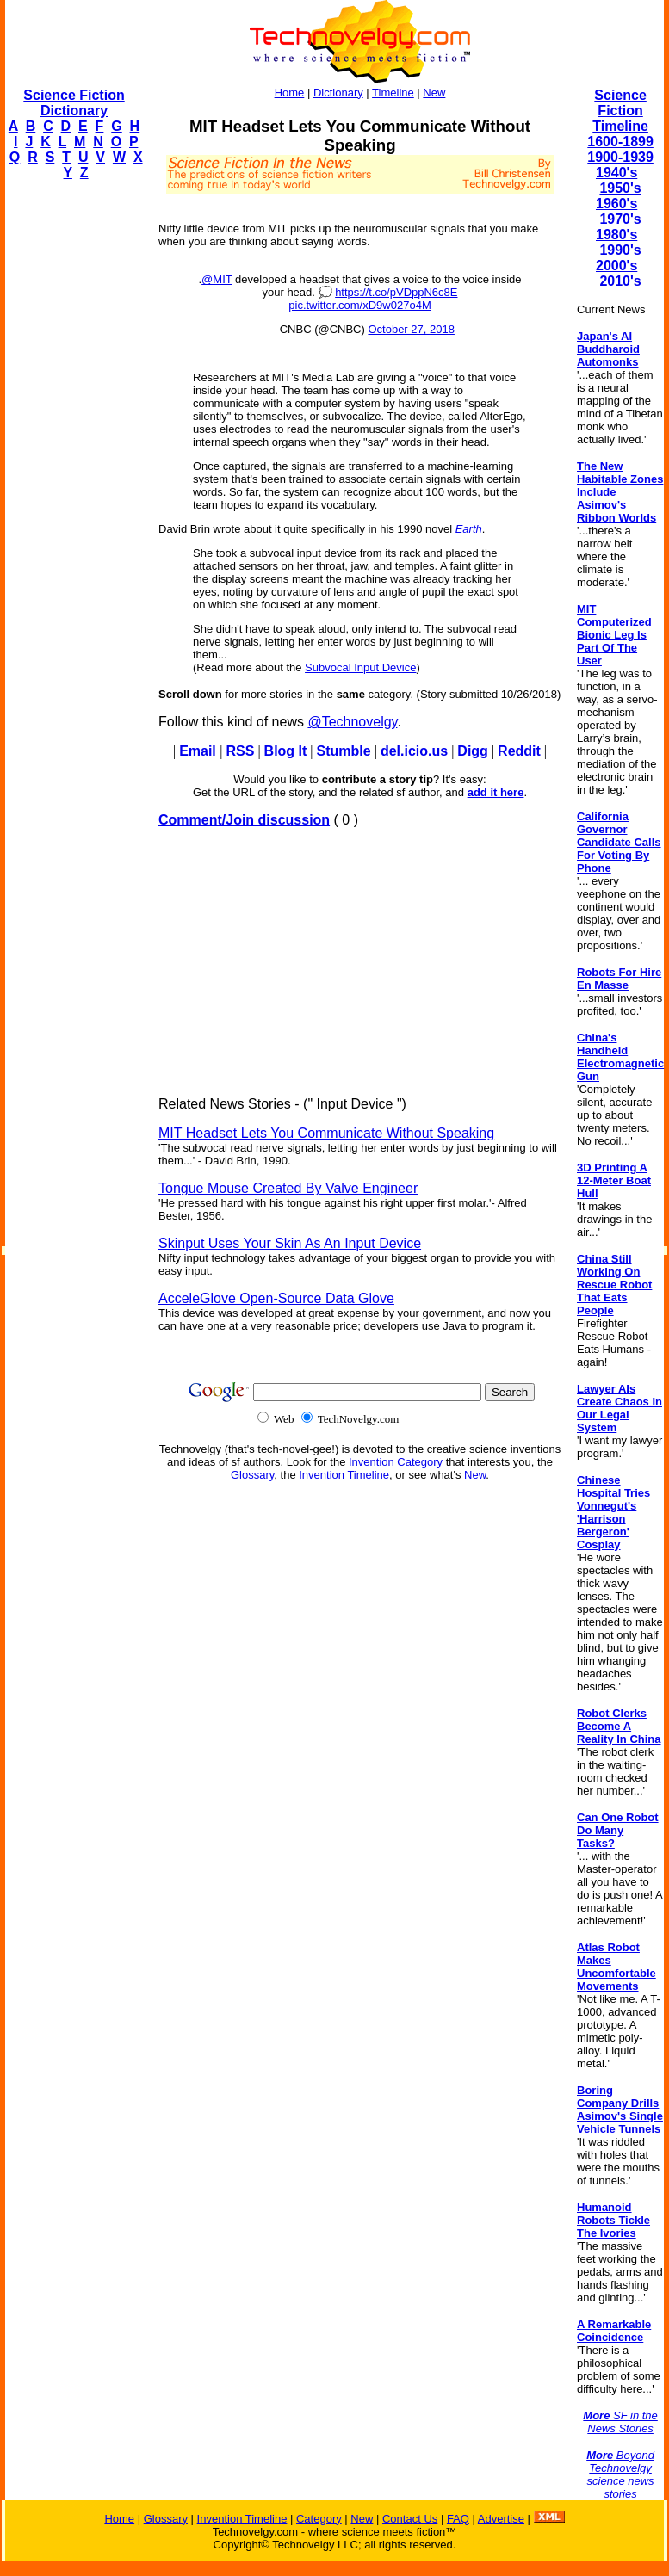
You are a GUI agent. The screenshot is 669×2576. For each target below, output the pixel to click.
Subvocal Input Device (360, 667)
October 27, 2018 (411, 329)
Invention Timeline (344, 1474)
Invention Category (396, 1461)
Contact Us (409, 2518)
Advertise (501, 2518)
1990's (620, 250)
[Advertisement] (74, 453)
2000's (616, 265)
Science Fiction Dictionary (73, 103)
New (434, 92)
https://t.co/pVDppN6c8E (396, 292)
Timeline (393, 92)
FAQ (458, 2518)
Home (290, 92)
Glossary (252, 1474)
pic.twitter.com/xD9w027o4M (359, 305)
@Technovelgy (352, 721)
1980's (616, 234)
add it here (496, 792)
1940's (616, 172)
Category (319, 2518)
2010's (620, 281)
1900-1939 (620, 157)
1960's (616, 203)
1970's (620, 219)
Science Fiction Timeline (620, 110)
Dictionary (338, 92)
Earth (468, 528)
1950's (620, 188)
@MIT (216, 279)
